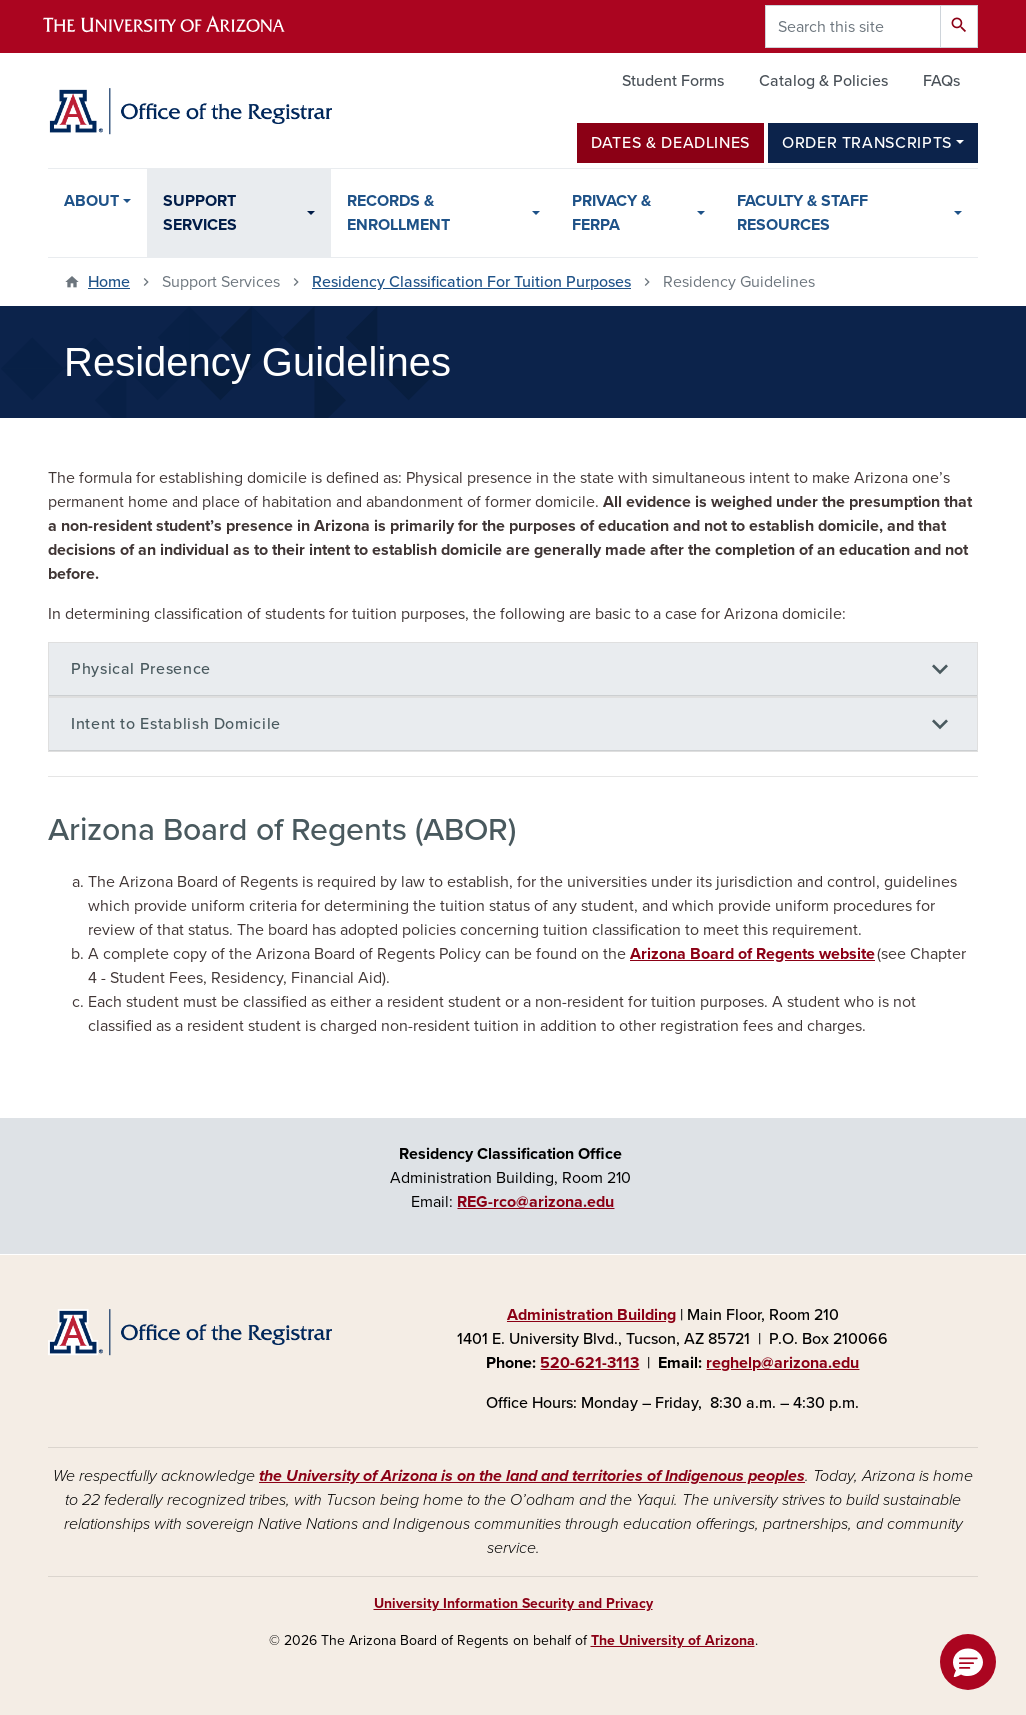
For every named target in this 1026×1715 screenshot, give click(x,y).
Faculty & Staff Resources (802, 213)
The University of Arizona (673, 1640)
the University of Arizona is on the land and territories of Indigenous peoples (532, 1476)
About (91, 201)
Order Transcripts (867, 143)
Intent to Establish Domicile (176, 724)
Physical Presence (141, 669)
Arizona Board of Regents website (752, 954)
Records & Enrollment (398, 213)
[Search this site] (853, 26)
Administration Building (591, 1315)
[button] (968, 1662)
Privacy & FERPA (611, 213)
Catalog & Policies (823, 81)
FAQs (941, 81)
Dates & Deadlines (670, 143)
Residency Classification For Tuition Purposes (471, 282)
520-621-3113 (589, 1363)
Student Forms (673, 81)
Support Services (200, 213)
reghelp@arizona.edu (782, 1363)
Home (109, 282)
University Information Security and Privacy (513, 1603)
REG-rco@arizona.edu (535, 1202)
